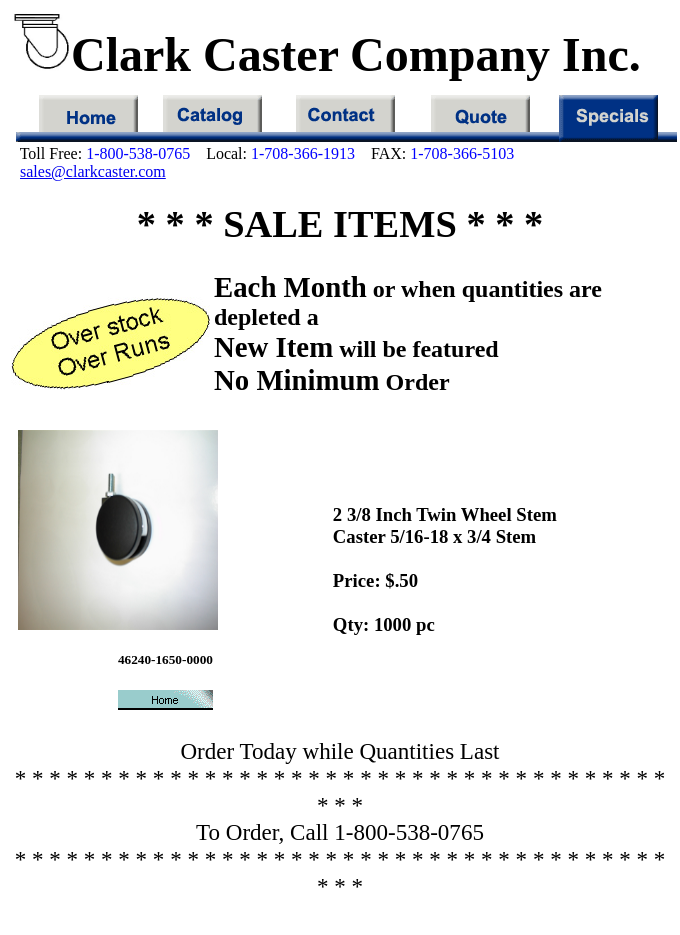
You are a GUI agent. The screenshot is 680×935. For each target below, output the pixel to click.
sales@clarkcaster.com (93, 171)
